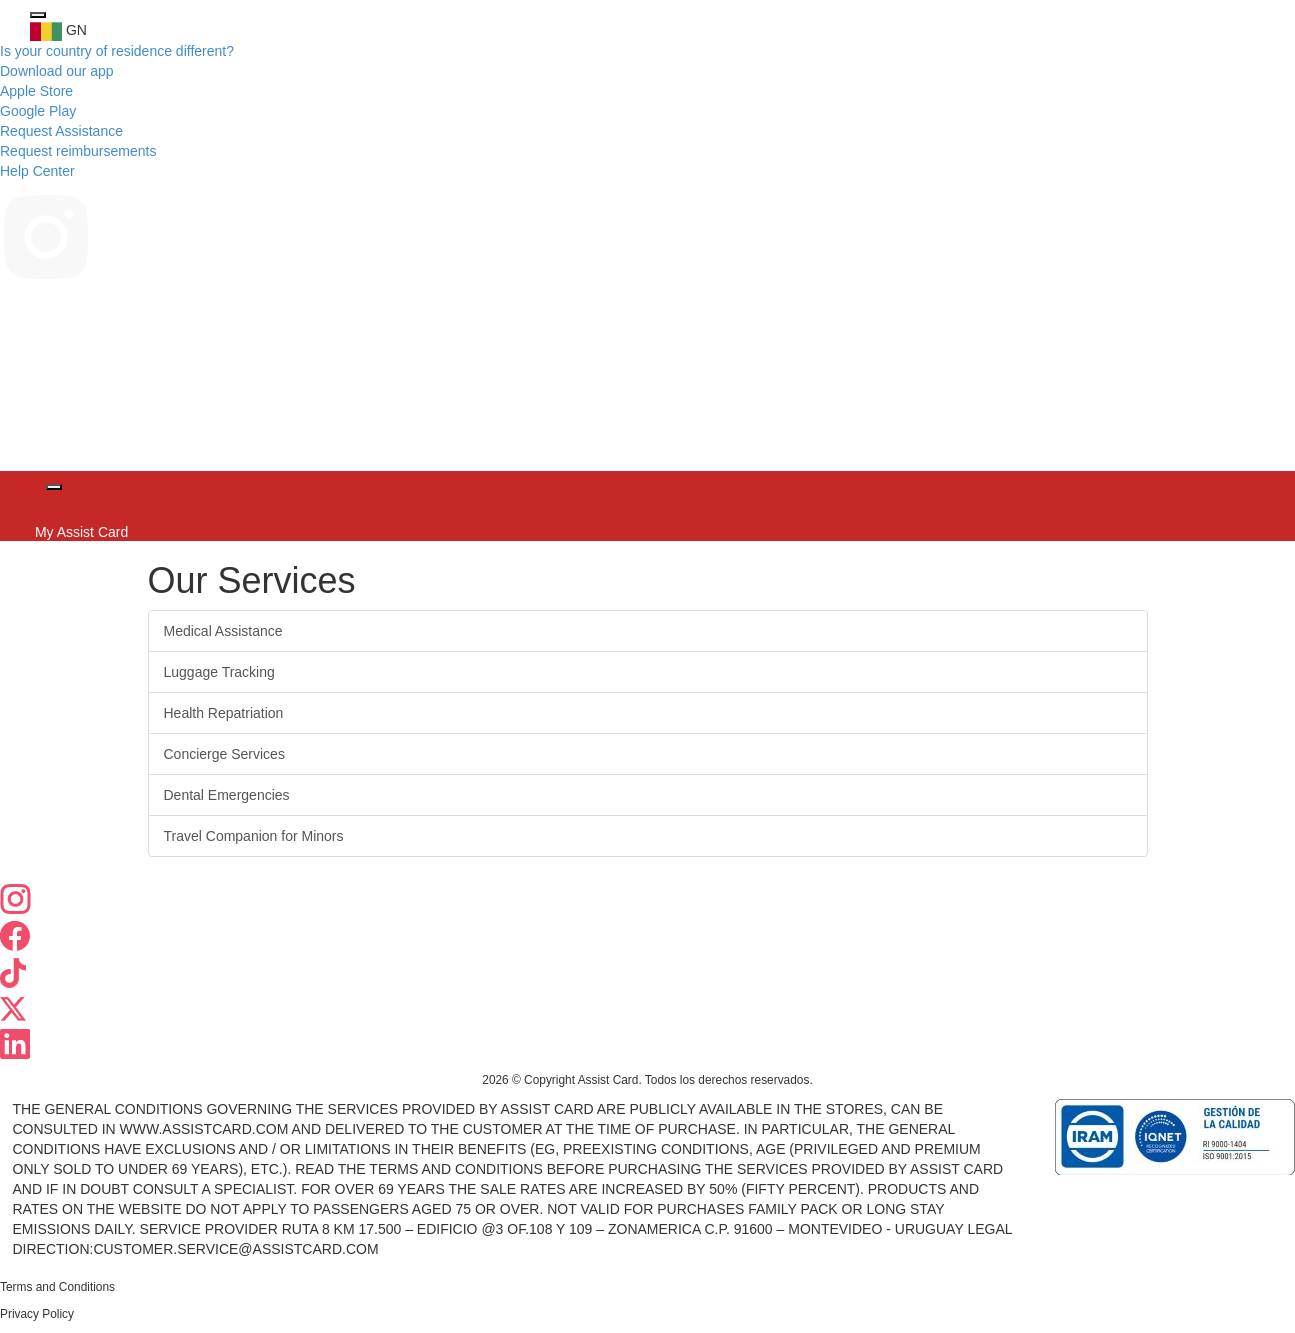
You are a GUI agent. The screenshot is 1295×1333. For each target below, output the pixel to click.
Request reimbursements (78, 151)
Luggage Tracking (219, 672)
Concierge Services (224, 754)
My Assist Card (79, 532)
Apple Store (36, 91)
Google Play (38, 111)
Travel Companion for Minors (254, 836)
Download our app (57, 71)
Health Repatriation (224, 713)
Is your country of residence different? (117, 51)
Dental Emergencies (227, 795)
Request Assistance (61, 131)
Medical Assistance (223, 631)
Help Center (37, 171)
